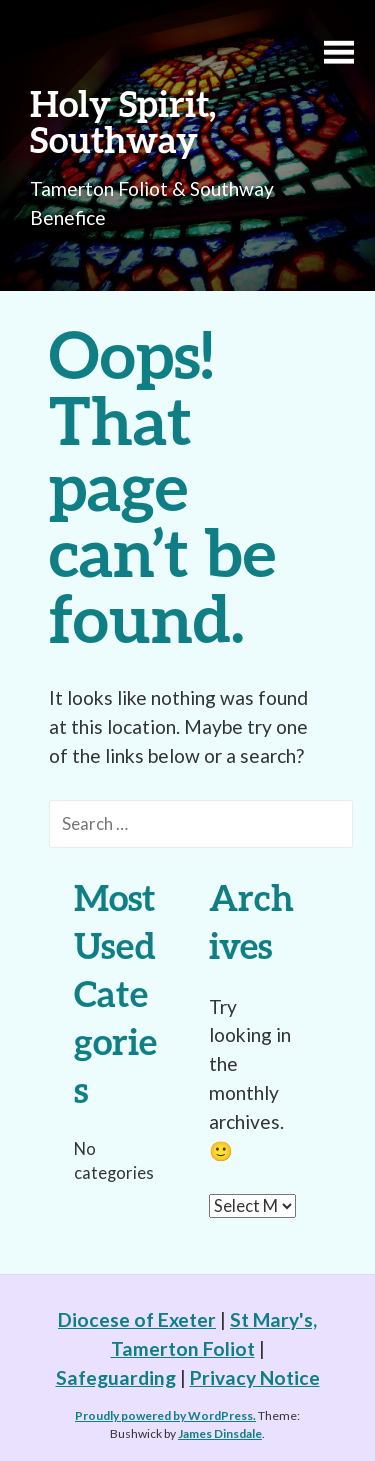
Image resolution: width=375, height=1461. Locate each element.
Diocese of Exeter (137, 1319)
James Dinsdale (220, 1433)
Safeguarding (116, 1377)
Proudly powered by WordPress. (165, 1415)
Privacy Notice (255, 1377)
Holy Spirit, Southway (123, 121)
